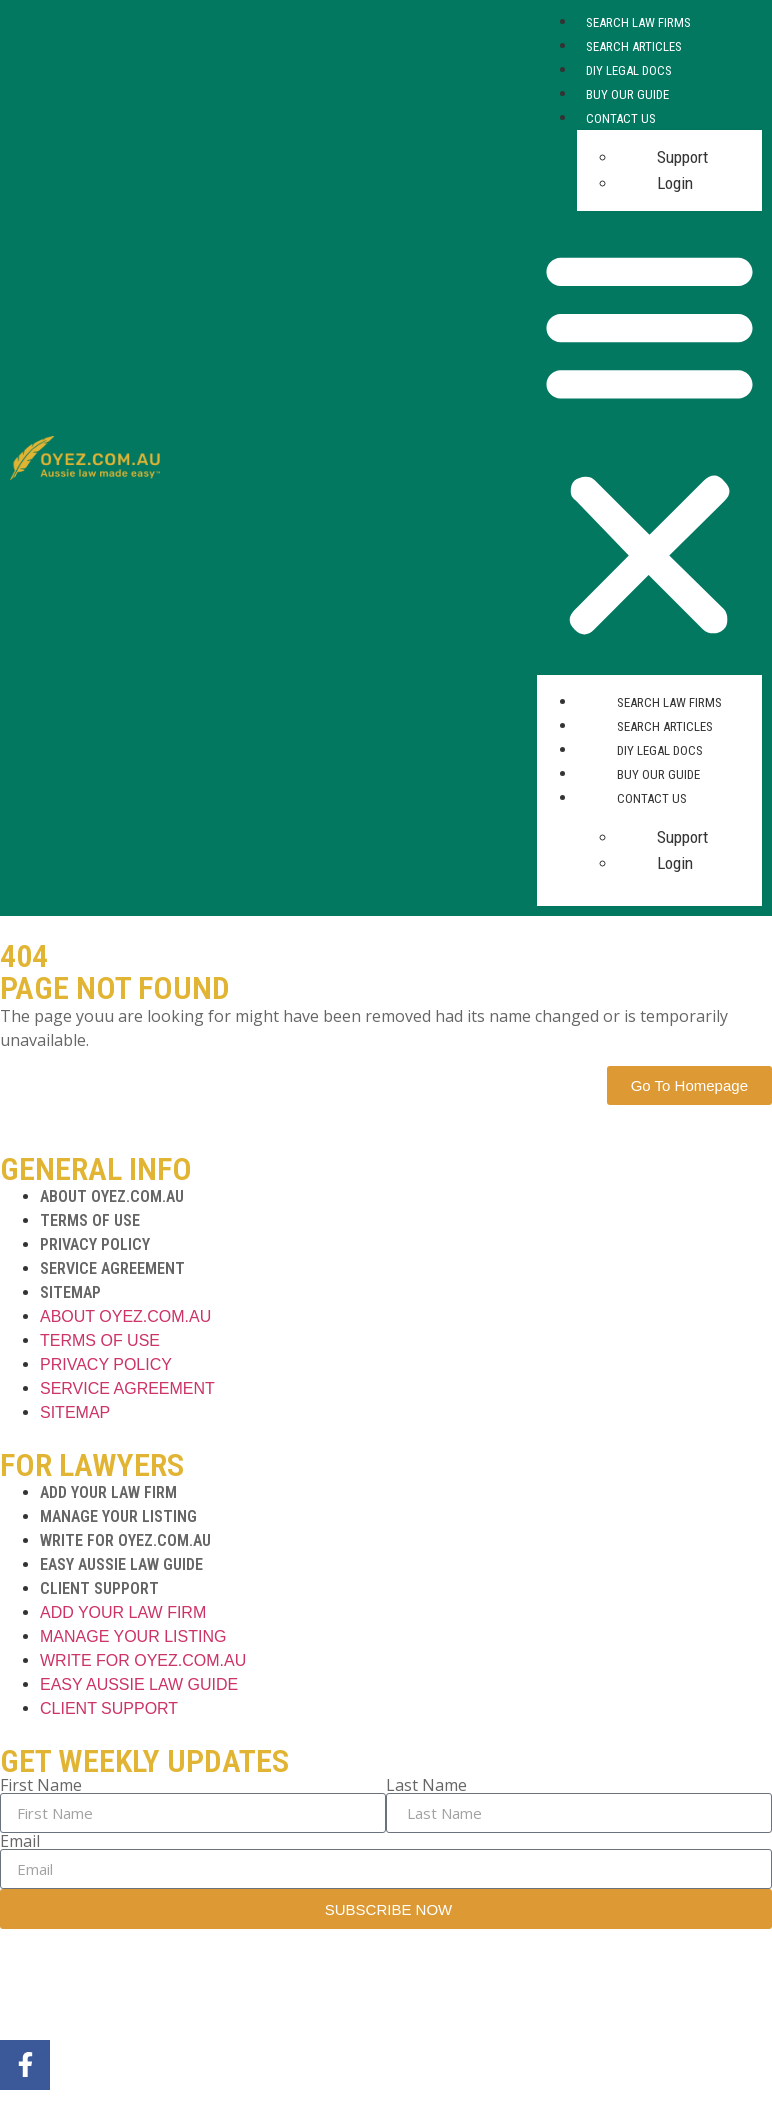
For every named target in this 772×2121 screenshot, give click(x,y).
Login (675, 183)
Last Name (426, 1785)
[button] (649, 443)
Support (682, 157)
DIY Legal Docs (629, 70)
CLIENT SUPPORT (99, 1588)
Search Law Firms (638, 22)
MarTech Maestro (313, 1989)
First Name (41, 1785)
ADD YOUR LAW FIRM (108, 1492)
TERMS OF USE (90, 1220)
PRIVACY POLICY (95, 1244)
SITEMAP (70, 1292)
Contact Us (621, 118)
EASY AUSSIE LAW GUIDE (121, 1564)
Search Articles (634, 46)
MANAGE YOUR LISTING (118, 1516)
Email (20, 1841)
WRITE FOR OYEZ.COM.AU (125, 1540)
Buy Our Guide (627, 94)
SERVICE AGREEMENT (112, 1268)
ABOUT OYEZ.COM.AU (112, 1196)
